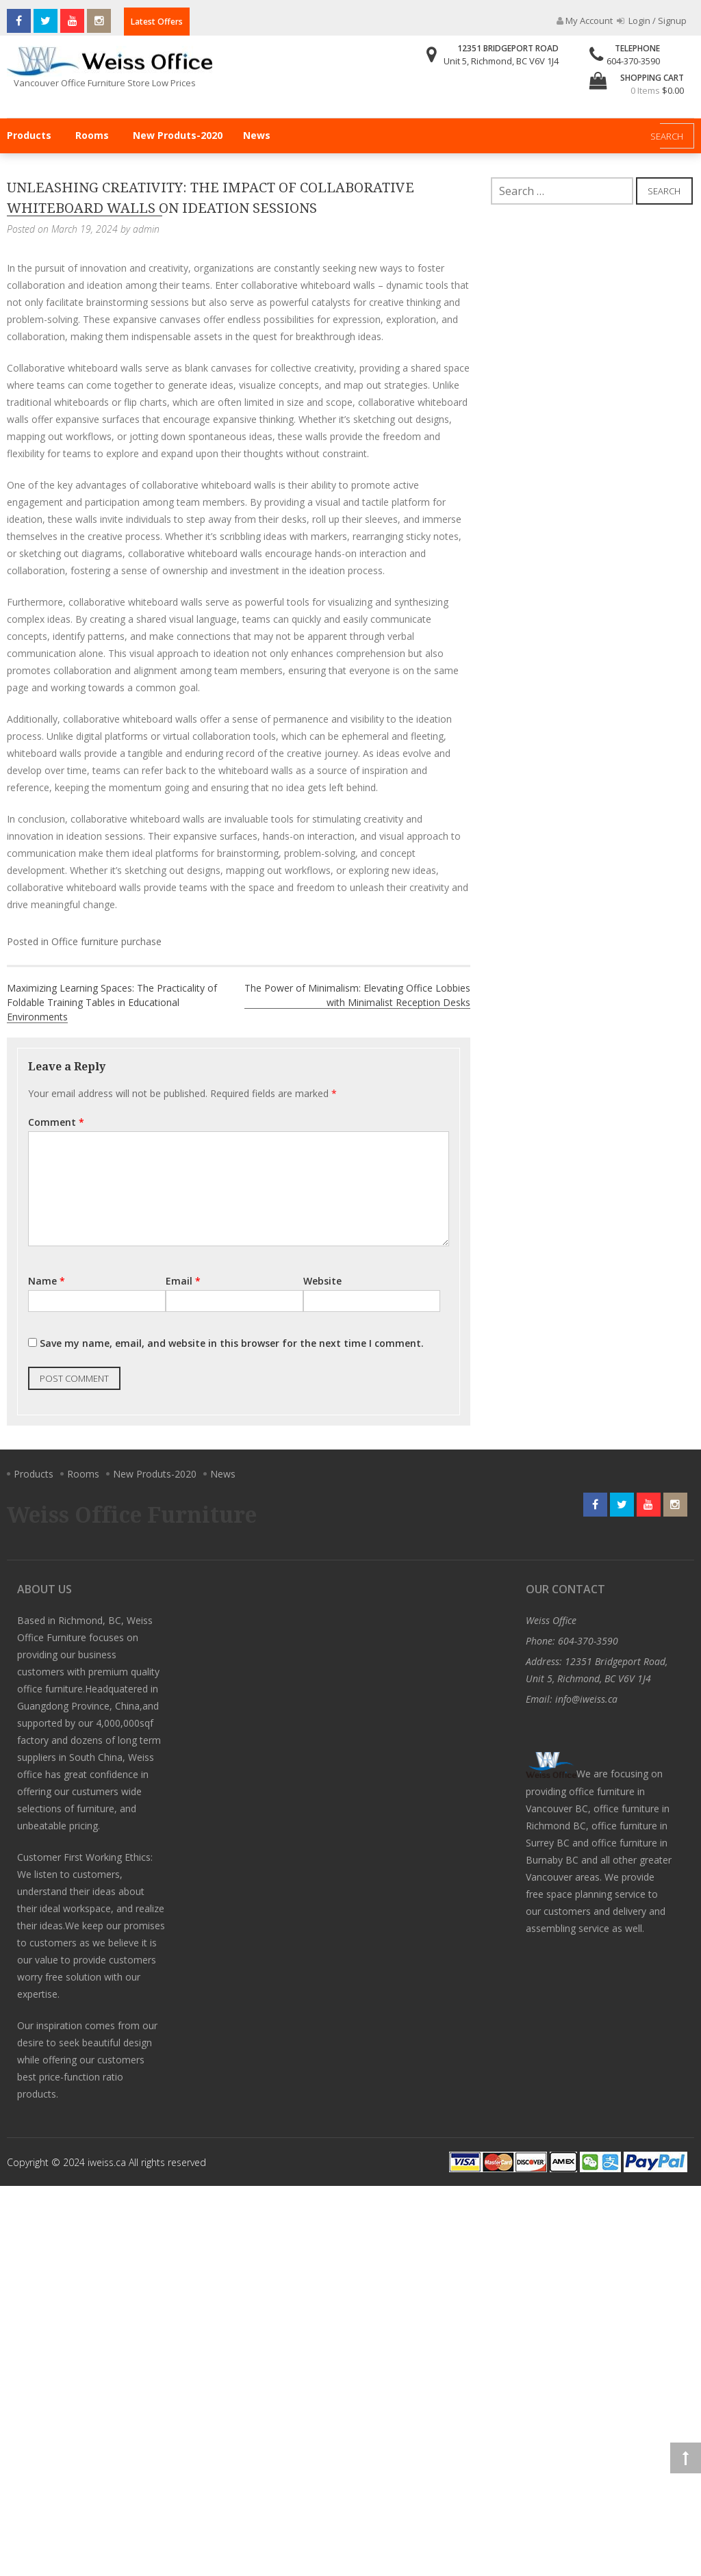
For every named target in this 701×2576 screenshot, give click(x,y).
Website (322, 1280)
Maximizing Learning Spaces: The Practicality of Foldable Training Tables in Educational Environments (112, 1002)
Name (46, 1280)
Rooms (92, 135)
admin (146, 228)
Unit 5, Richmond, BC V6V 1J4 (501, 61)
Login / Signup (652, 20)
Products (29, 135)
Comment (56, 1122)
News (256, 135)
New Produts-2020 (177, 135)
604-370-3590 (633, 61)
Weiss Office (551, 1620)
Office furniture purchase (106, 941)
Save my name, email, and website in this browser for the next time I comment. (232, 1343)
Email (183, 1280)
